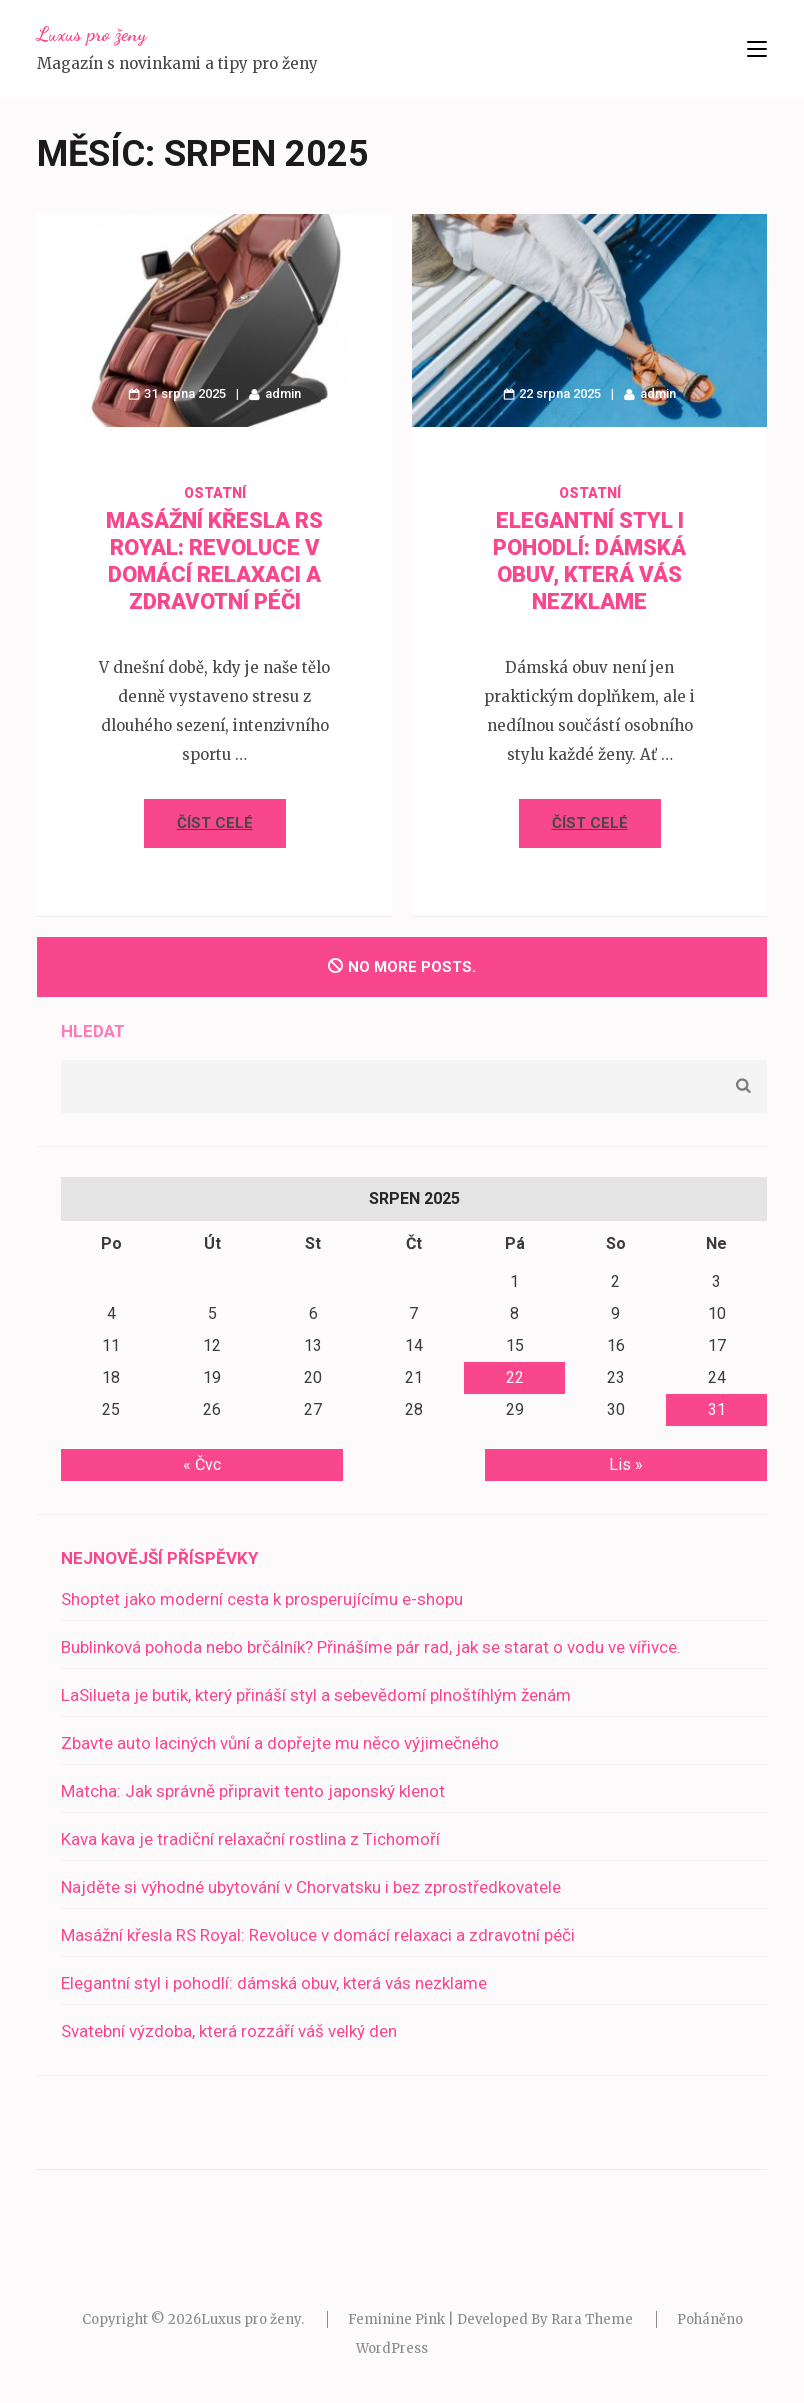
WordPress (392, 2348)
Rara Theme (592, 2319)
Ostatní (215, 493)
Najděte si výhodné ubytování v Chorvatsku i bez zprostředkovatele (311, 1887)
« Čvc (202, 1464)
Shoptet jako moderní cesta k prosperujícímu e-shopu (262, 1599)
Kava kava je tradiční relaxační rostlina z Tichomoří (250, 1839)
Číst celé (215, 823)
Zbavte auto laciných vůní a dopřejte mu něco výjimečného (280, 1743)
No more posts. (402, 967)
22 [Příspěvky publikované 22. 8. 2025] (515, 1377)
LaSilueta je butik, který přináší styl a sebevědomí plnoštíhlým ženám (316, 1695)
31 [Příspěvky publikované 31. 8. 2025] (717, 1409)
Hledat (93, 1031)
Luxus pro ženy (91, 34)
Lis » (626, 1464)
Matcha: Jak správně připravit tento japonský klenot (253, 1791)
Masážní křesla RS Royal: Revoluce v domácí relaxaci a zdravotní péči (318, 1935)
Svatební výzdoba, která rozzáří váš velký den (229, 2031)
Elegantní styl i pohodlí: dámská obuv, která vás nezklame (274, 1983)
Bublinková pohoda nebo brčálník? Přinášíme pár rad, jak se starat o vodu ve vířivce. (371, 1647)
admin (283, 393)
